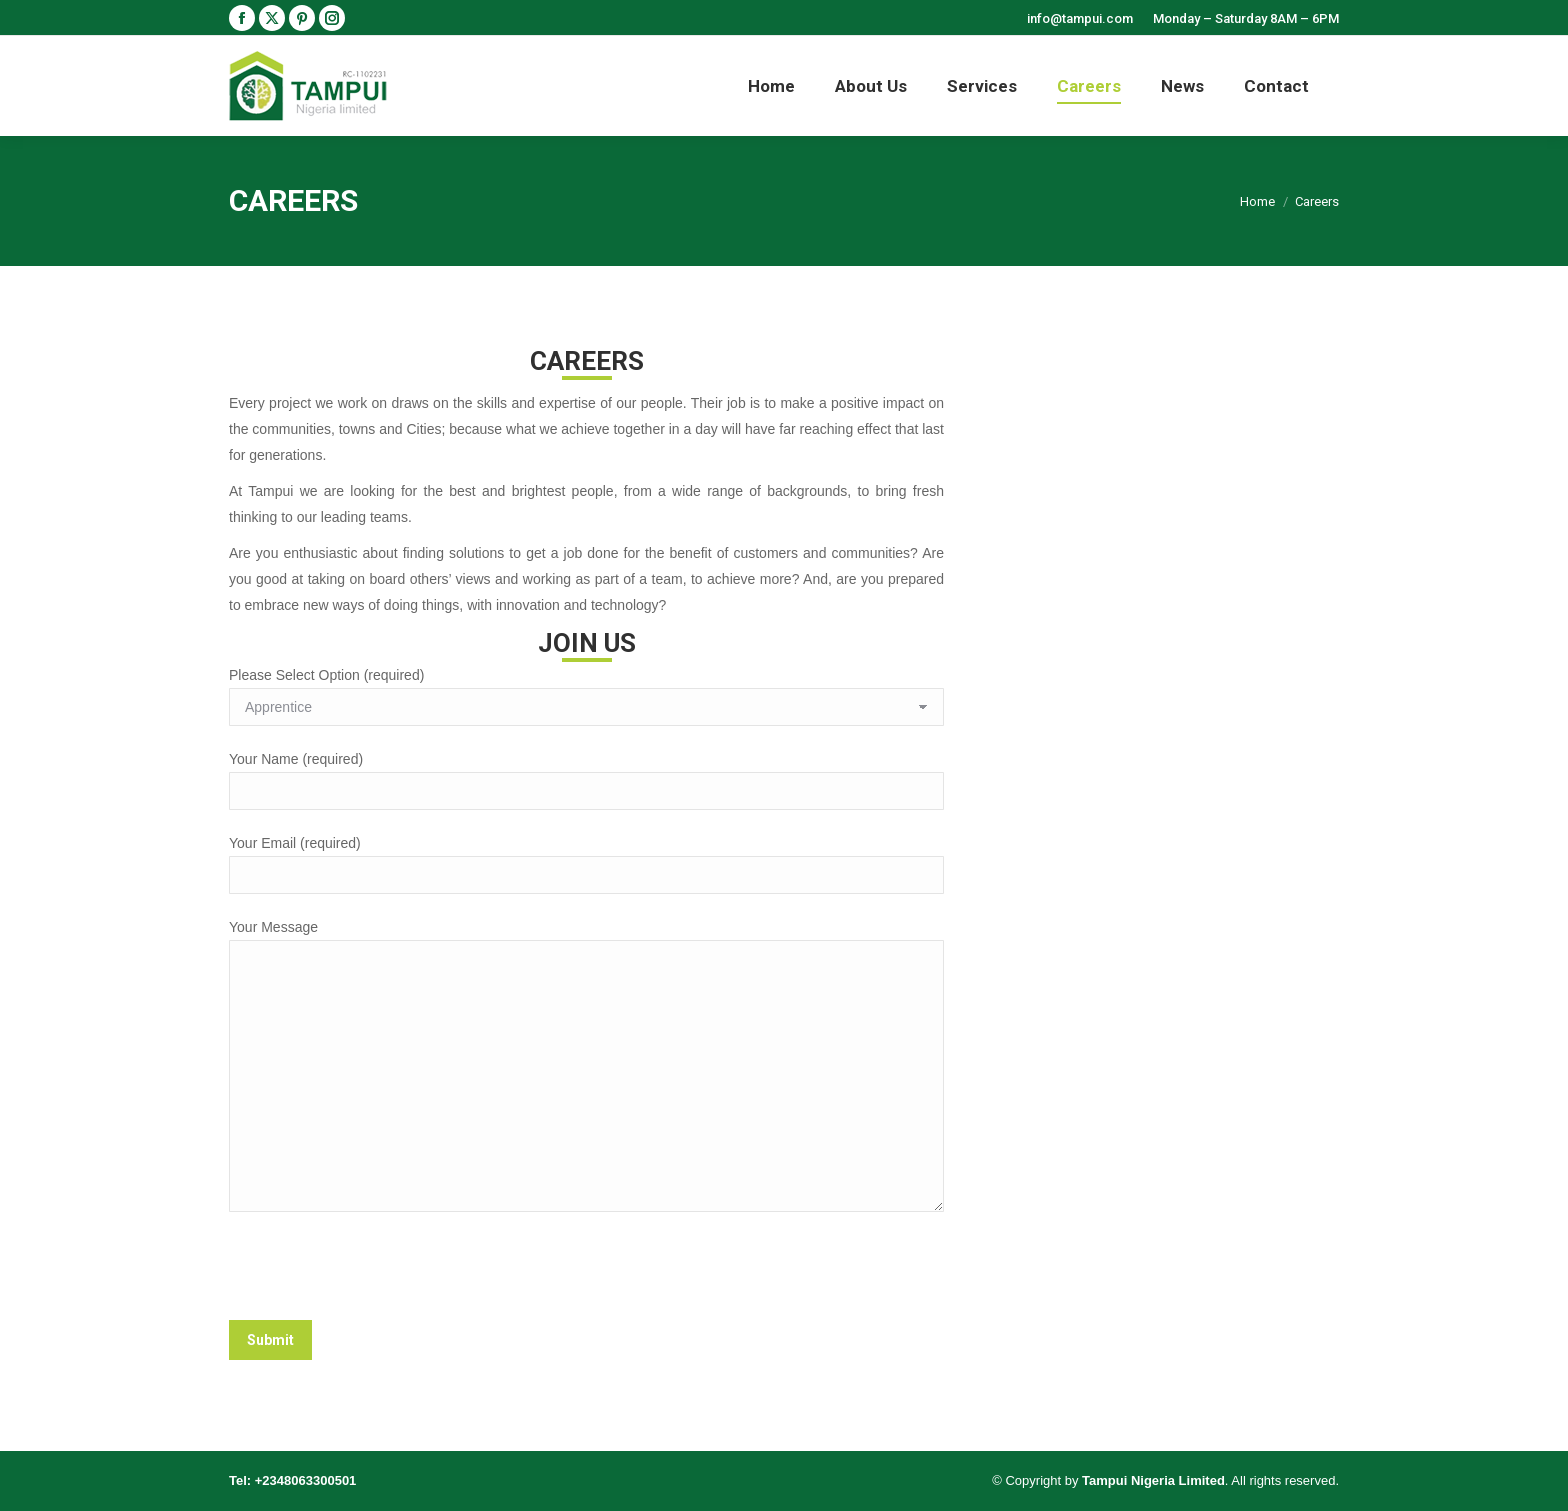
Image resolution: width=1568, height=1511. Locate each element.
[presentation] (381, 1271)
